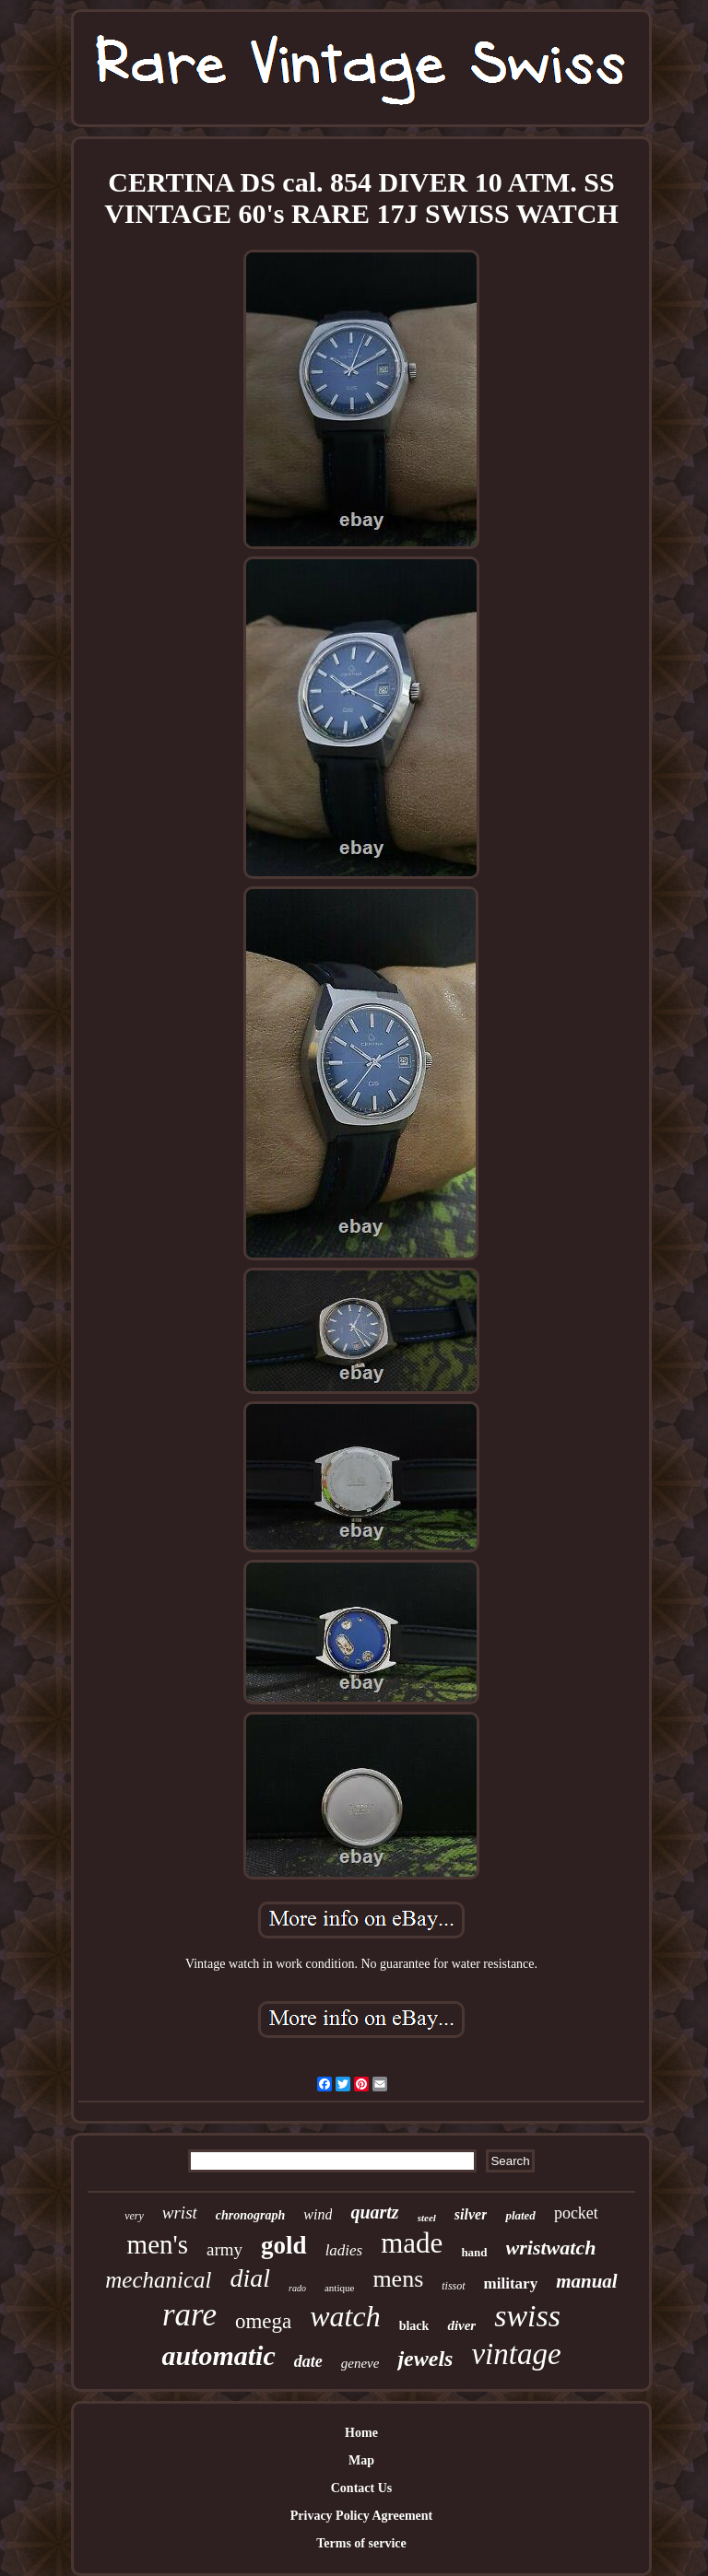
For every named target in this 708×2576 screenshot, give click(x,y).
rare (189, 2315)
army (224, 2249)
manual (587, 2281)
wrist (179, 2212)
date (308, 2361)
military (511, 2283)
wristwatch (551, 2247)
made (411, 2243)
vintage (515, 2354)
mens (397, 2279)
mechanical (158, 2279)
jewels (425, 2359)
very (134, 2215)
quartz (374, 2212)
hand (474, 2252)
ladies (344, 2250)
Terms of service (361, 2543)
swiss (527, 2316)
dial (250, 2278)
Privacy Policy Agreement (361, 2516)
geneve (360, 2363)
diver (461, 2325)
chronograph (250, 2215)
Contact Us (362, 2488)
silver (471, 2214)
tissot (453, 2285)
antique (339, 2287)
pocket (576, 2213)
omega (263, 2321)
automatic (218, 2355)
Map (361, 2460)
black (414, 2326)
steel (427, 2217)
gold (284, 2245)
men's (157, 2244)
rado (297, 2288)
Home (361, 2433)
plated (520, 2215)
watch (345, 2316)
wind (317, 2214)
